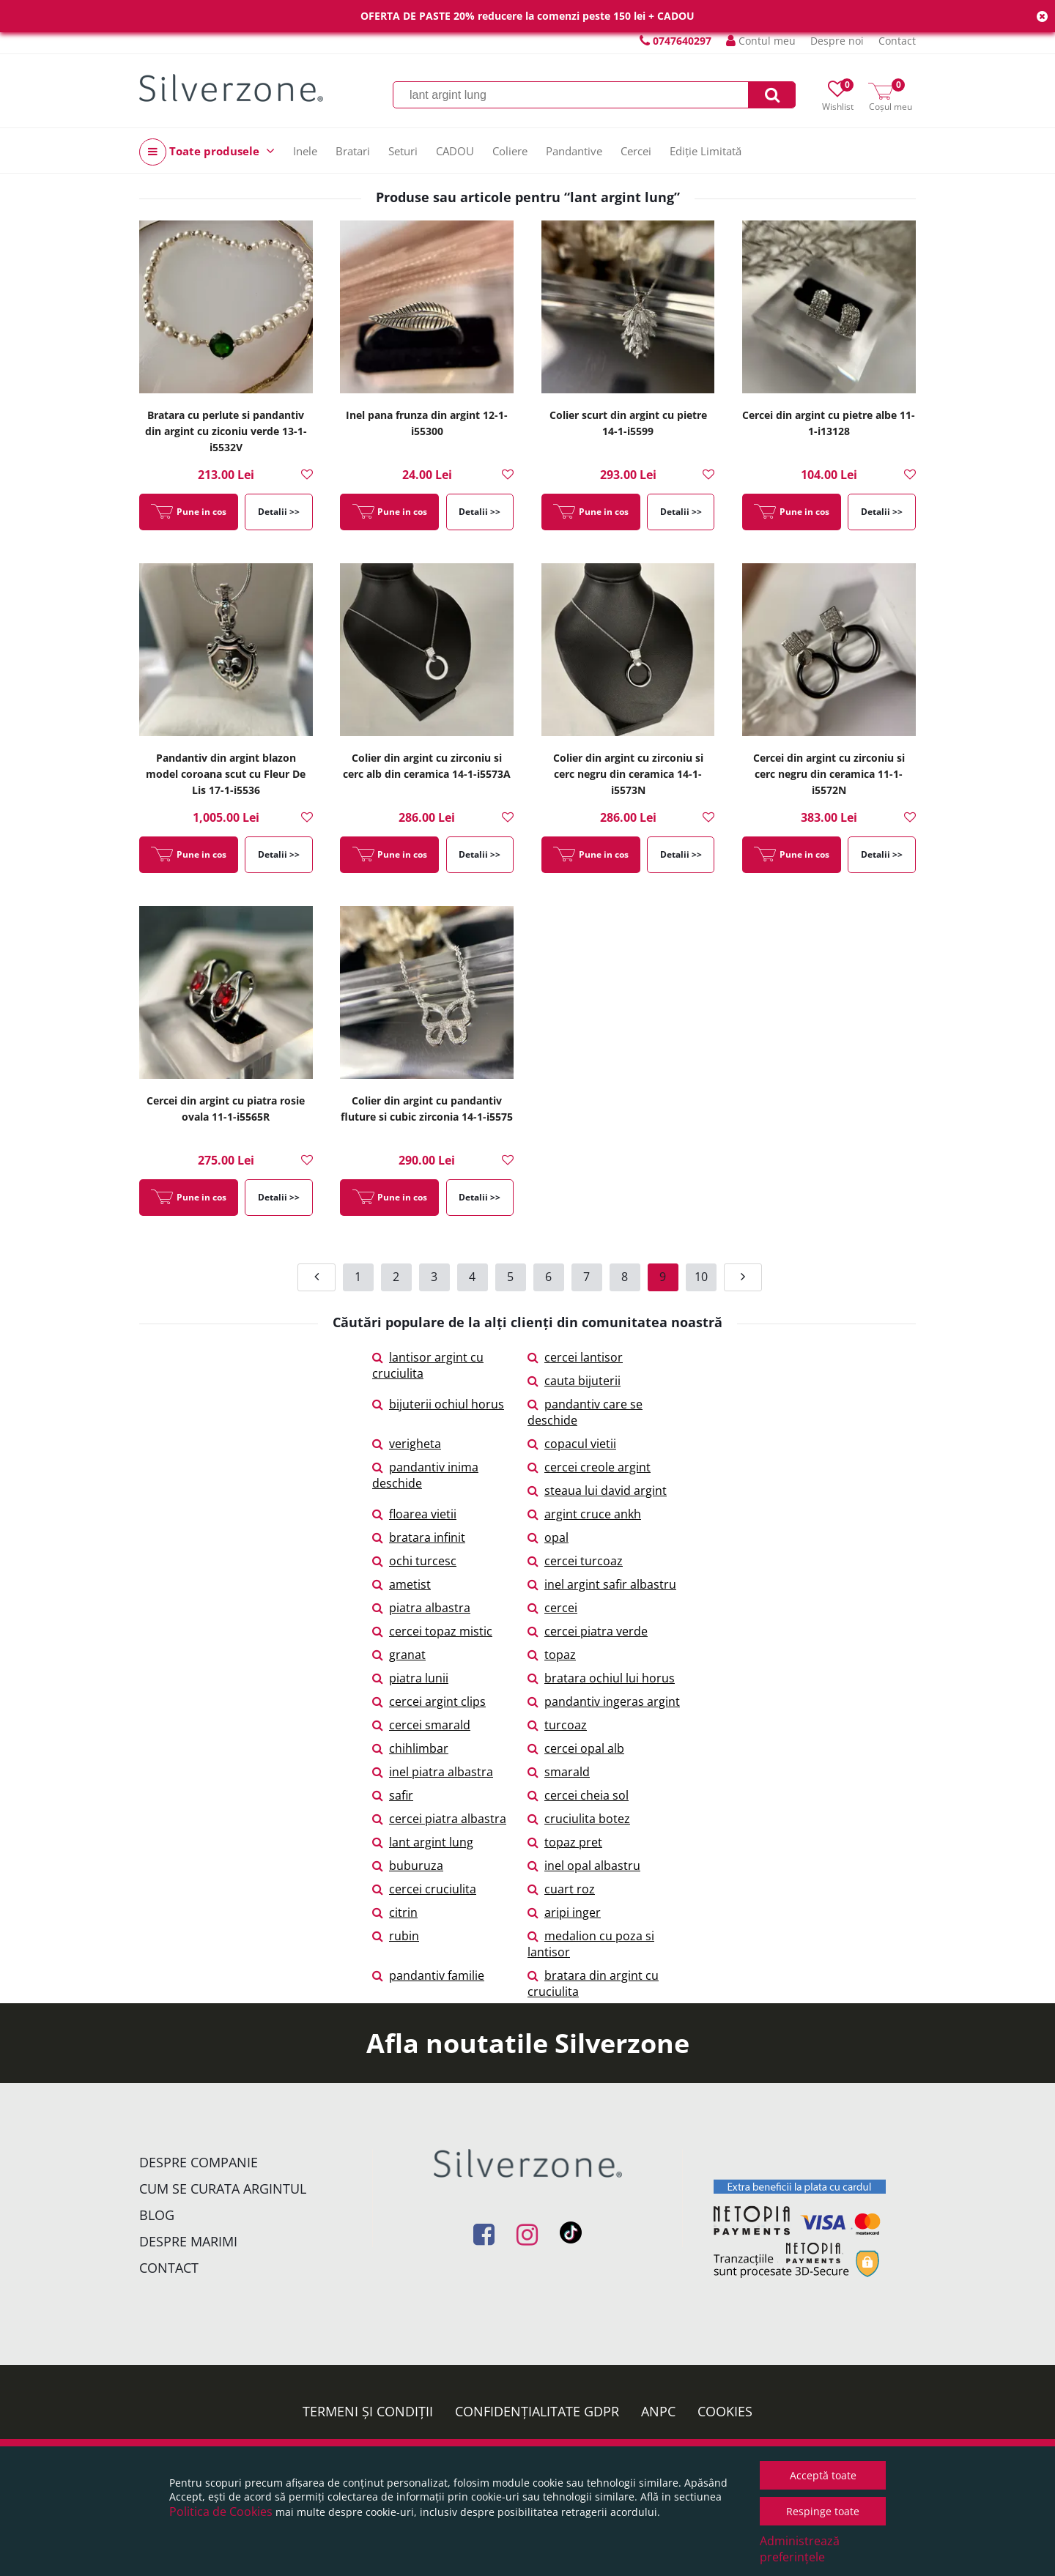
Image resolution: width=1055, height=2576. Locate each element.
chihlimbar (410, 1748)
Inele (305, 151)
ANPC (658, 2411)
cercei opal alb (576, 1748)
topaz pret (565, 1842)
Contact (897, 41)
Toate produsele (207, 152)
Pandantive (574, 151)
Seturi (403, 151)
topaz (552, 1655)
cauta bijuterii (574, 1381)
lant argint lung (422, 1842)
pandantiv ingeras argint (604, 1701)
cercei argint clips (429, 1701)
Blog (156, 2215)
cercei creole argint (589, 1467)
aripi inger (564, 1912)
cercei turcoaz (575, 1561)
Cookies (724, 2411)
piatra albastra (421, 1608)
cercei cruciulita (424, 1889)
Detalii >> (279, 511)
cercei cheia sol (578, 1795)
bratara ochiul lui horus (601, 1678)
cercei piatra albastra (439, 1819)
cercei (552, 1608)
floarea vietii (414, 1514)
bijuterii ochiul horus (438, 1404)
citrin (395, 1912)
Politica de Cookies (221, 2511)
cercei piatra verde (588, 1631)
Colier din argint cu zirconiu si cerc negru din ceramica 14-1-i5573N (628, 774)
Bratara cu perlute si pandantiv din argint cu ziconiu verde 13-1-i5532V (226, 431)
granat (399, 1655)
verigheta (406, 1444)
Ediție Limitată (705, 151)
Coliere (510, 151)
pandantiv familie (428, 1975)
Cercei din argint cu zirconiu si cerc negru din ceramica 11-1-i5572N (829, 774)
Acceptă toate (823, 2475)
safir (392, 1795)
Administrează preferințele (800, 2549)
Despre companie (198, 2162)
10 (701, 1277)
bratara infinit (418, 1537)
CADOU (455, 151)
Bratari (353, 151)
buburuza (407, 1865)
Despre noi (837, 41)
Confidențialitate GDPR (537, 2411)
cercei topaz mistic (432, 1631)
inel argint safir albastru (602, 1584)
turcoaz (557, 1725)
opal (548, 1537)
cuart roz (561, 1889)
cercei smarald (421, 1725)
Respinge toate (822, 2511)
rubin (395, 1936)
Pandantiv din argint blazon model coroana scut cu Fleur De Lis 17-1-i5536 (226, 774)
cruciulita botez (579, 1819)
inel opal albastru (584, 1865)
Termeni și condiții (368, 2411)
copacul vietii (572, 1444)
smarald (559, 1772)
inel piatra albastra (432, 1772)
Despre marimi (188, 2241)
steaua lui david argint (597, 1490)
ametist (401, 1584)
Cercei (636, 151)
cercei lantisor (575, 1357)
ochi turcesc (414, 1561)
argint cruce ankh (584, 1514)
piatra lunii (410, 1678)
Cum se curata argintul (222, 2188)
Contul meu (761, 41)
